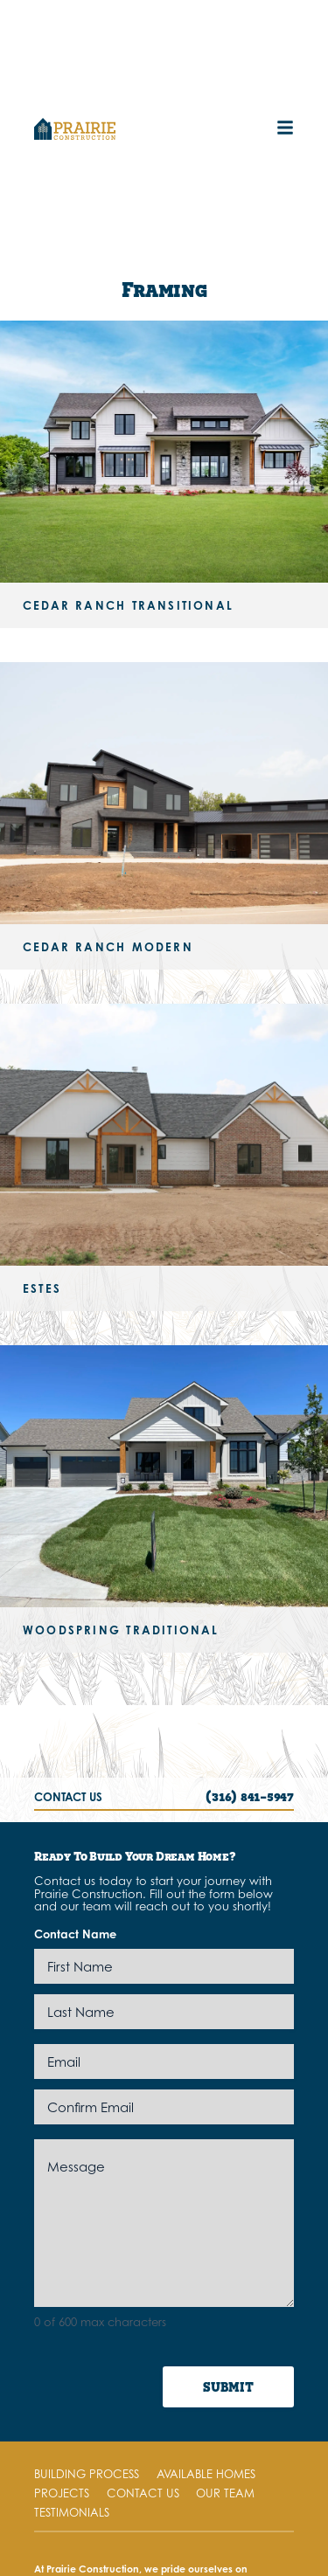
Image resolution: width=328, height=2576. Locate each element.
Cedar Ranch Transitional (128, 605)
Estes (42, 1288)
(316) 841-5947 (250, 1796)
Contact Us (143, 2493)
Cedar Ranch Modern (108, 947)
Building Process (86, 2474)
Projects (61, 2493)
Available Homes (206, 2474)
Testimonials (71, 2512)
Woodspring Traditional (121, 1630)
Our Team (225, 2493)
